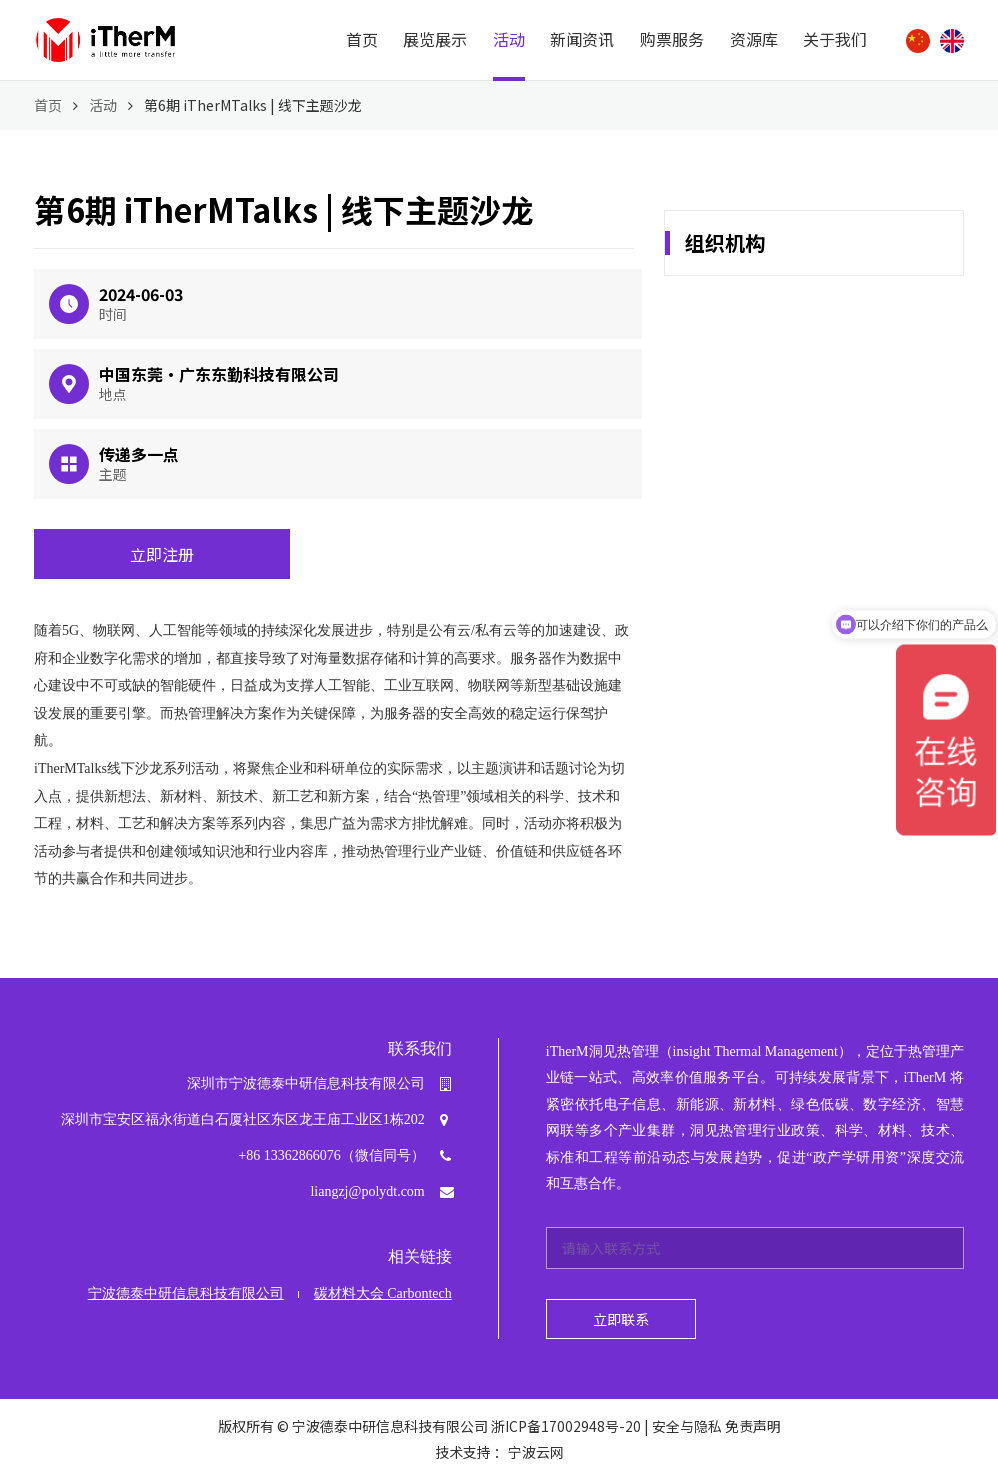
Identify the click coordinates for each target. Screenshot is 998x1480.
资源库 (754, 39)
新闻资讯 (582, 39)
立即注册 (162, 554)
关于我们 (835, 39)
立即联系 (621, 1319)
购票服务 (672, 39)
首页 (362, 39)
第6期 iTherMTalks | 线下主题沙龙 (253, 105)
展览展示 (435, 39)
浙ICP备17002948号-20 (566, 1426)
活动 (509, 39)
